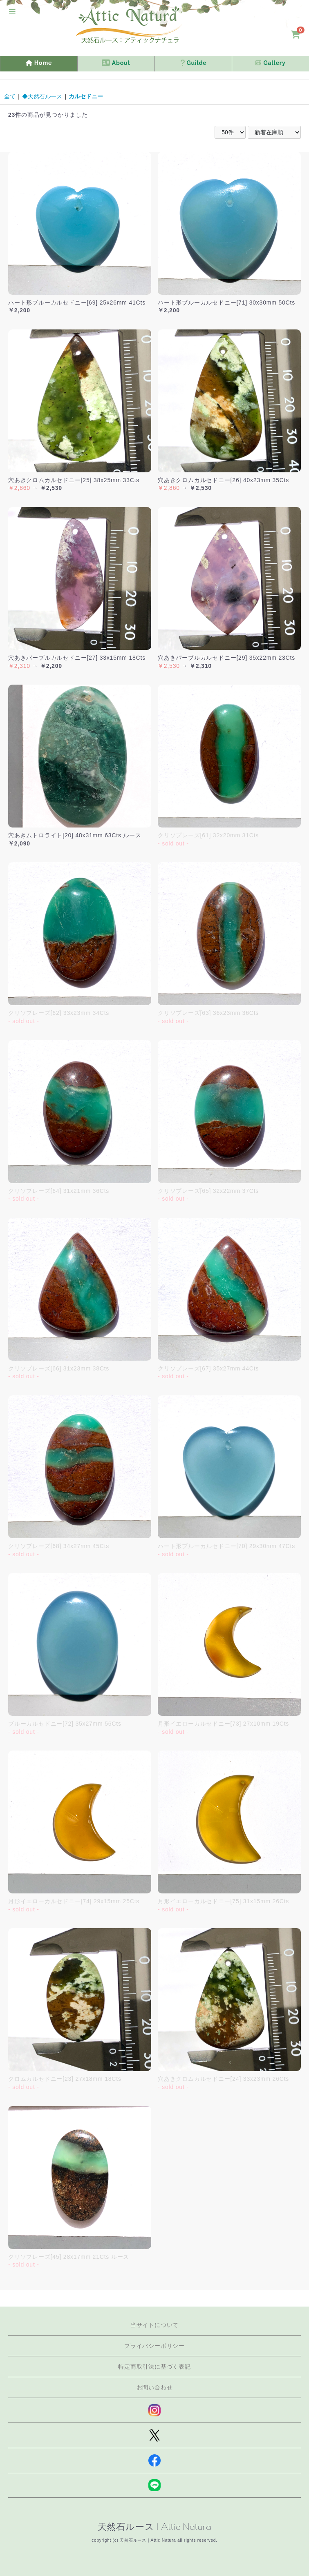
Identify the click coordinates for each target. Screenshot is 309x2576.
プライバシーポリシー (154, 2345)
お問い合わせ (155, 2387)
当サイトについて (154, 2325)
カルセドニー (86, 96)
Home (39, 63)
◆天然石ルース (42, 96)
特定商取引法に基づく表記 (154, 2366)
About (116, 63)
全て (10, 96)
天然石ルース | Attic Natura (155, 2526)
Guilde (193, 63)
